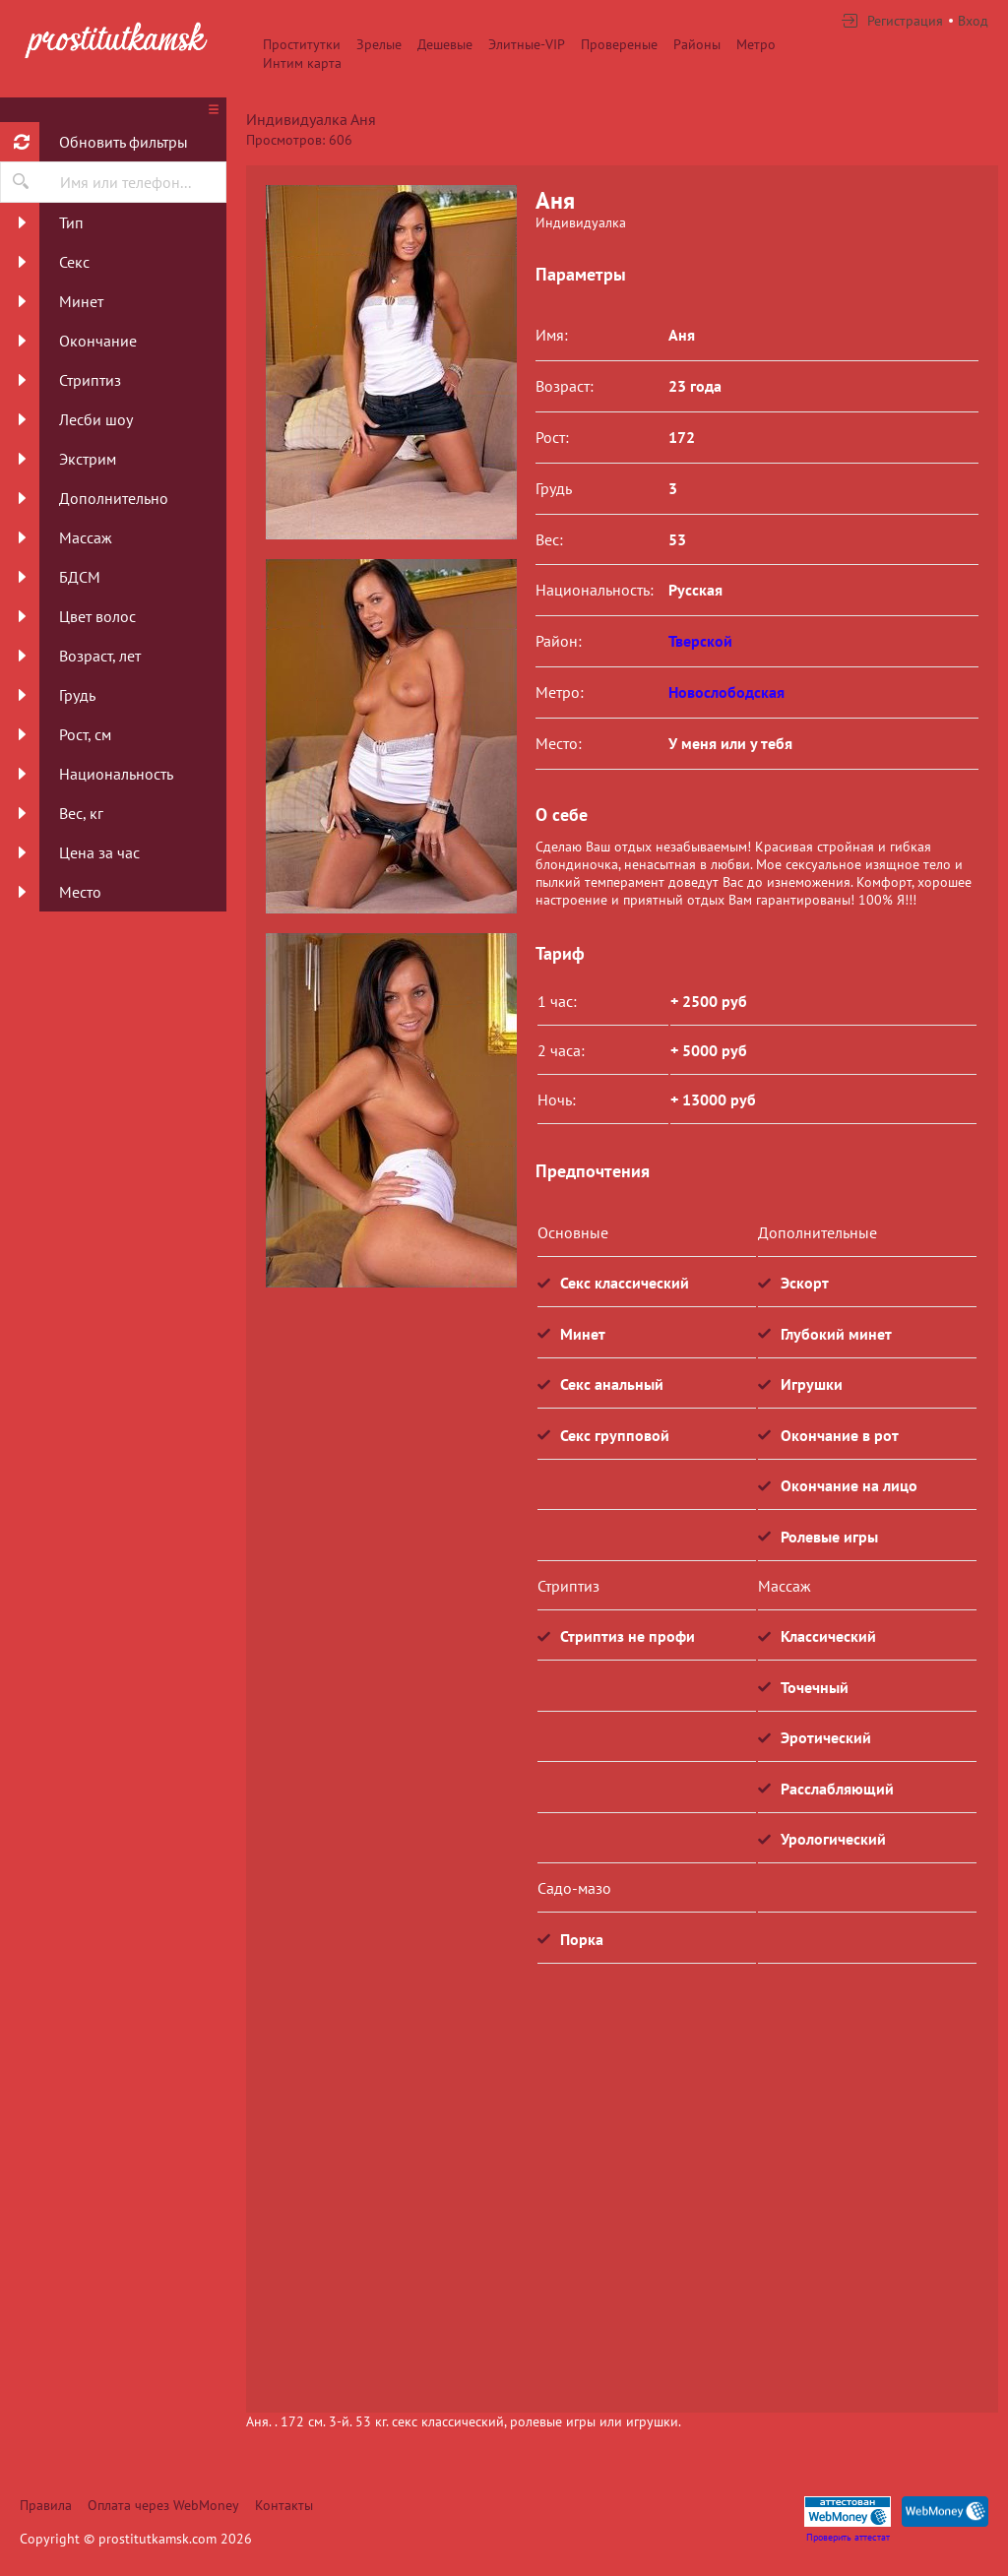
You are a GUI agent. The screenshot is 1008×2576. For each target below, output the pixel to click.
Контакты (284, 2505)
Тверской (700, 641)
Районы (697, 44)
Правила (46, 2505)
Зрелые (379, 44)
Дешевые (444, 44)
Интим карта (302, 63)
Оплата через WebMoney (163, 2505)
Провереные (619, 44)
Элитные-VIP (526, 44)
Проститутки (302, 44)
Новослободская (726, 692)
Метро (756, 44)
